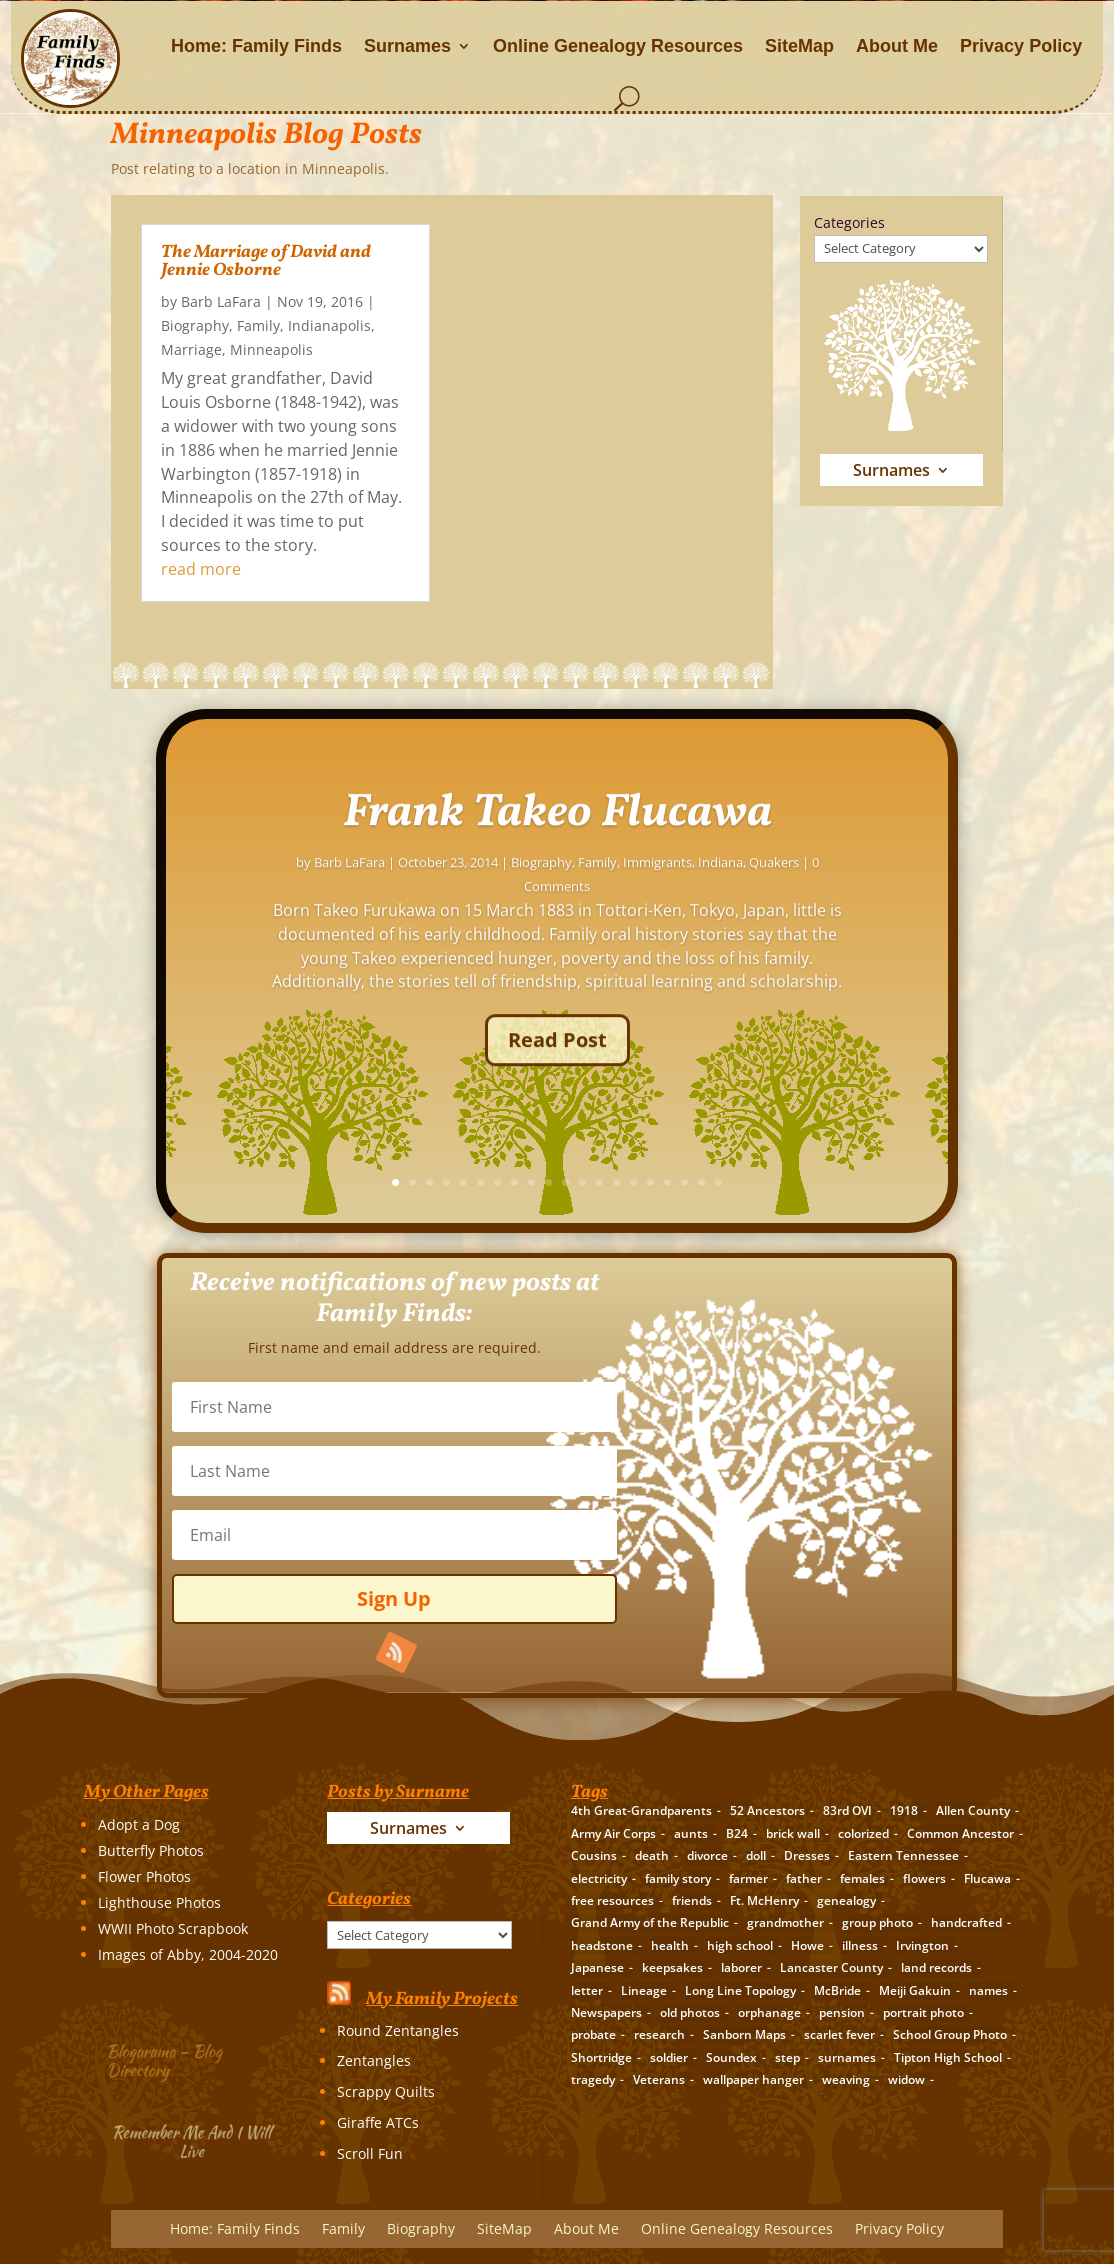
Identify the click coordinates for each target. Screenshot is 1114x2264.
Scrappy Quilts (386, 2091)
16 (836, 1182)
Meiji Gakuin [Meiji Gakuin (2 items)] (915, 1990)
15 (819, 1182)
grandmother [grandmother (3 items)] (785, 1922)
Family (258, 325)
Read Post (742, 1078)
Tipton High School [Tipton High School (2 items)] (948, 2057)
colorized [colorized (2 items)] (863, 1833)
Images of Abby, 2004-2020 (188, 1954)
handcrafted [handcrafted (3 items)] (966, 1922)
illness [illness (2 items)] (860, 1945)
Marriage (191, 349)
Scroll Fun (370, 2153)
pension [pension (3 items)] (842, 2012)
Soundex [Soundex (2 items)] (731, 2057)
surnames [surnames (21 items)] (847, 2057)
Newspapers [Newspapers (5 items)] (606, 2012)
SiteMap (799, 46)
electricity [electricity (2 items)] (599, 1878)
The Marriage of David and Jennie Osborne (266, 261)
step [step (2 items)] (787, 2057)
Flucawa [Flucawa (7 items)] (987, 1878)
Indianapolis (329, 325)
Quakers (959, 901)
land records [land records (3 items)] (936, 1967)
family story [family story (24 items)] (678, 1878)
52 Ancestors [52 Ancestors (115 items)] (767, 1810)
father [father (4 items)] (804, 1878)
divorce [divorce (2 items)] (707, 1855)
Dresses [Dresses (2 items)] (807, 1855)
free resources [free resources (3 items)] (612, 1900)
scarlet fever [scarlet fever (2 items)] (839, 2034)
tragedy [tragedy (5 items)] (593, 2079)
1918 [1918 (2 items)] (904, 1810)
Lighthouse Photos (159, 1902)
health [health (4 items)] (670, 1945)
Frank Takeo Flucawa (742, 852)
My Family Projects (442, 1999)
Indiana (905, 901)
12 (768, 1182)
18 (870, 1182)
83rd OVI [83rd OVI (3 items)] (847, 1810)
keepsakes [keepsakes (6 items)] (672, 1967)
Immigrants (842, 901)
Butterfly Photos (151, 1850)
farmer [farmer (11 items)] (748, 1878)
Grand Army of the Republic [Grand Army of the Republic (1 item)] (650, 1922)
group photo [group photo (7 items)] (877, 1922)
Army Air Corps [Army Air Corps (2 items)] (613, 1833)
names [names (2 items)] (988, 1990)
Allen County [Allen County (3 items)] (973, 1810)
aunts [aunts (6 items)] (691, 1833)
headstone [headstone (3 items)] (602, 1945)
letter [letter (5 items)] (587, 1990)
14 (802, 1182)
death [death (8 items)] (652, 1855)
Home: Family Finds (256, 46)
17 (853, 1182)
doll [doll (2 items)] (756, 1855)
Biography (195, 325)
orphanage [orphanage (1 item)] (769, 2012)
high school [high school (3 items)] (740, 1945)
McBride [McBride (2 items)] (837, 1990)
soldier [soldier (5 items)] (669, 2057)
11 (751, 1182)
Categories (849, 222)
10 (734, 1182)
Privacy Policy (1021, 46)
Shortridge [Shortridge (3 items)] (601, 2057)
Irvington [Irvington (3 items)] (922, 1945)
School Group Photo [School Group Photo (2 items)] (950, 2034)
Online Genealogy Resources (618, 46)
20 (904, 1182)
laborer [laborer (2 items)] (741, 1967)
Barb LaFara (221, 301)
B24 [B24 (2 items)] (737, 1833)
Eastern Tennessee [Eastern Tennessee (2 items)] (903, 1855)
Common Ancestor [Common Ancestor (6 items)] (960, 1833)
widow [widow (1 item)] (906, 2079)
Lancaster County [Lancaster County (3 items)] (831, 1967)
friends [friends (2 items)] (692, 1900)
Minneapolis (271, 349)
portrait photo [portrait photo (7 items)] (923, 2012)
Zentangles (374, 2060)
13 (785, 1182)
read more (201, 569)
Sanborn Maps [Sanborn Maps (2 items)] (744, 2034)
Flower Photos (144, 1876)
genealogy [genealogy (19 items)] (846, 1900)
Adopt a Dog (139, 1824)
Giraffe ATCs (378, 2122)
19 (887, 1182)
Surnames (407, 46)
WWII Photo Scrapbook (173, 1928)
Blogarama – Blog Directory (173, 2058)
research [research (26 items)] (659, 2034)
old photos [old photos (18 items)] (690, 2012)
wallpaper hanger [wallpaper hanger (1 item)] (753, 2079)
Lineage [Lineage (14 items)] (644, 1990)
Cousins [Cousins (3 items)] (594, 1855)
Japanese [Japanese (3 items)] (597, 1967)
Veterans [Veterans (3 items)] (659, 2079)
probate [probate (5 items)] (593, 2034)
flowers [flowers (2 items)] (924, 1878)
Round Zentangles (398, 2030)
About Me (897, 46)
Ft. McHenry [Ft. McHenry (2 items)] (764, 1900)
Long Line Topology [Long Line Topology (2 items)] (740, 1990)
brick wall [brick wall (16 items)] (793, 1833)
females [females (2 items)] (862, 1878)
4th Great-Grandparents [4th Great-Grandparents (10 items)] (641, 1810)
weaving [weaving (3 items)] (846, 2079)
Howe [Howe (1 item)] (807, 1945)
